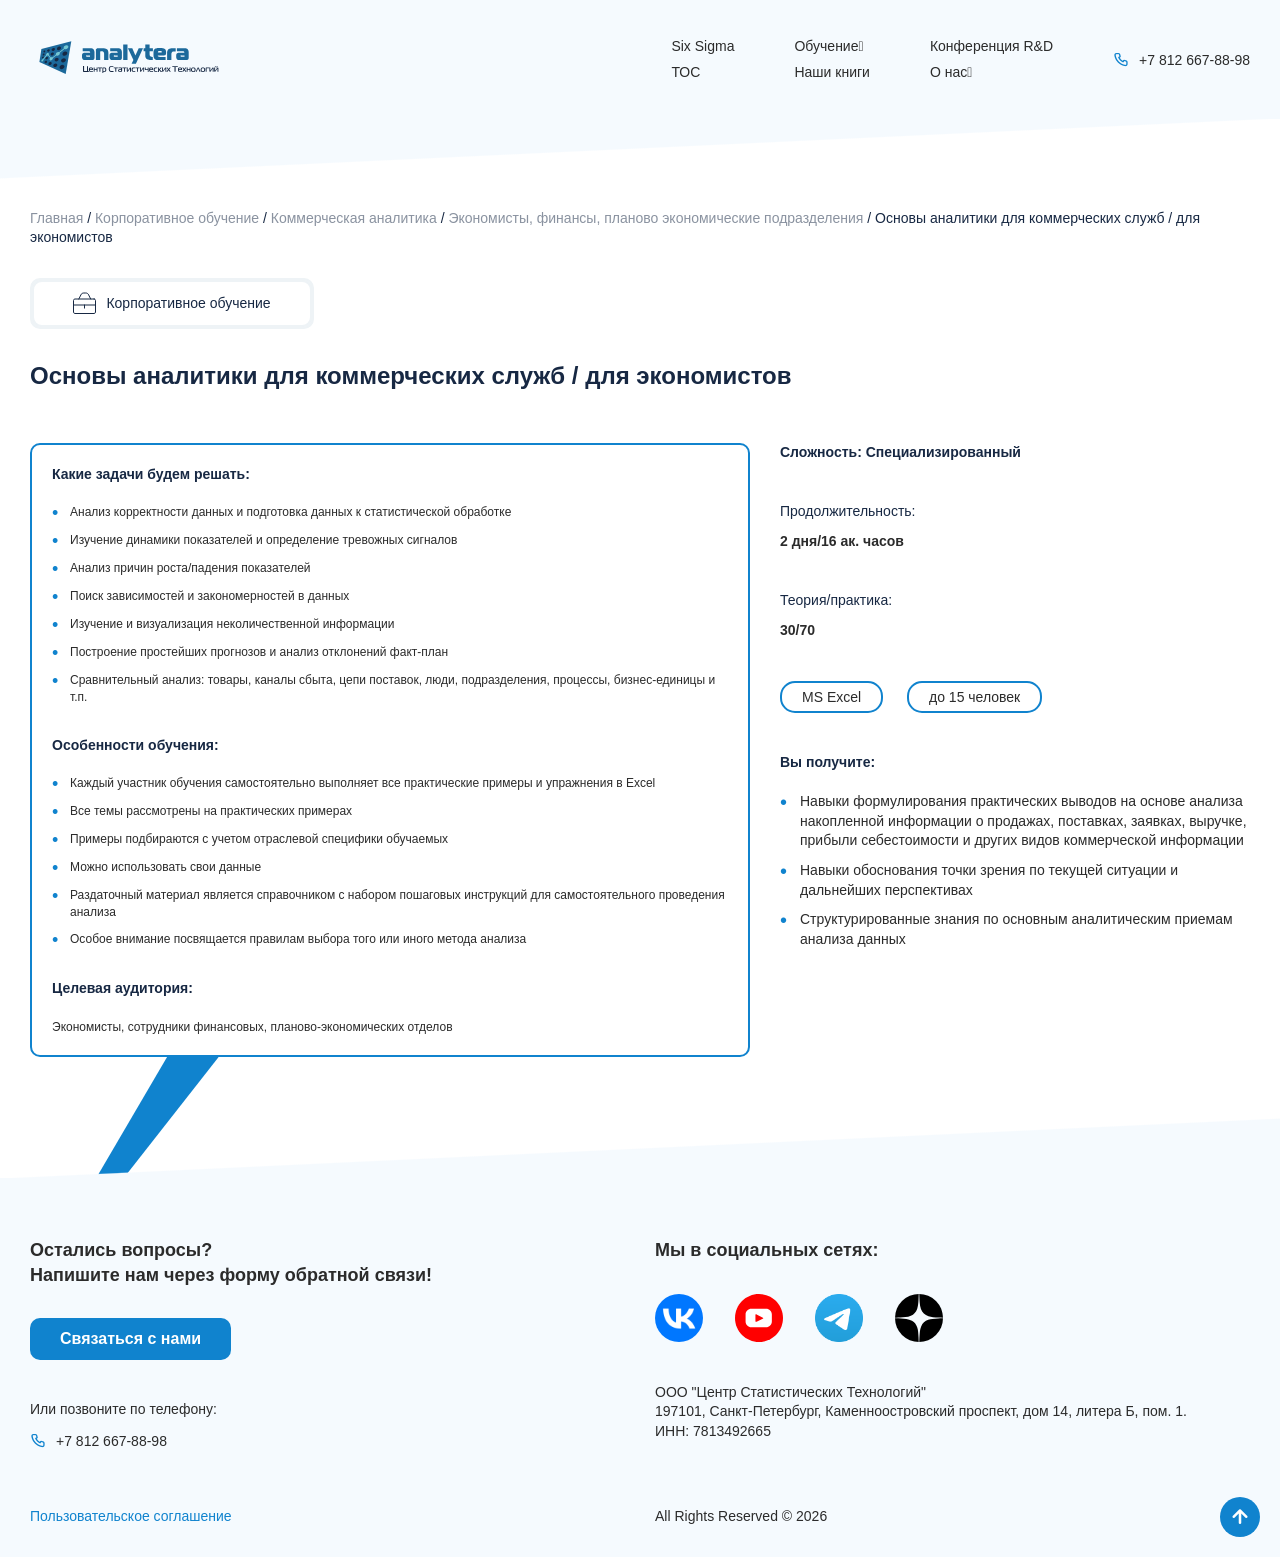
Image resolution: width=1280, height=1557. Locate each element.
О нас (951, 72)
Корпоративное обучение (177, 218)
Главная (56, 218)
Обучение (828, 46)
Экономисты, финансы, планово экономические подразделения (655, 218)
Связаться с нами (130, 1338)
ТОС (685, 72)
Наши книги (831, 72)
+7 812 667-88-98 (98, 1441)
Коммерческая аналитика (354, 218)
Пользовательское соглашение (131, 1516)
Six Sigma (702, 46)
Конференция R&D (991, 46)
